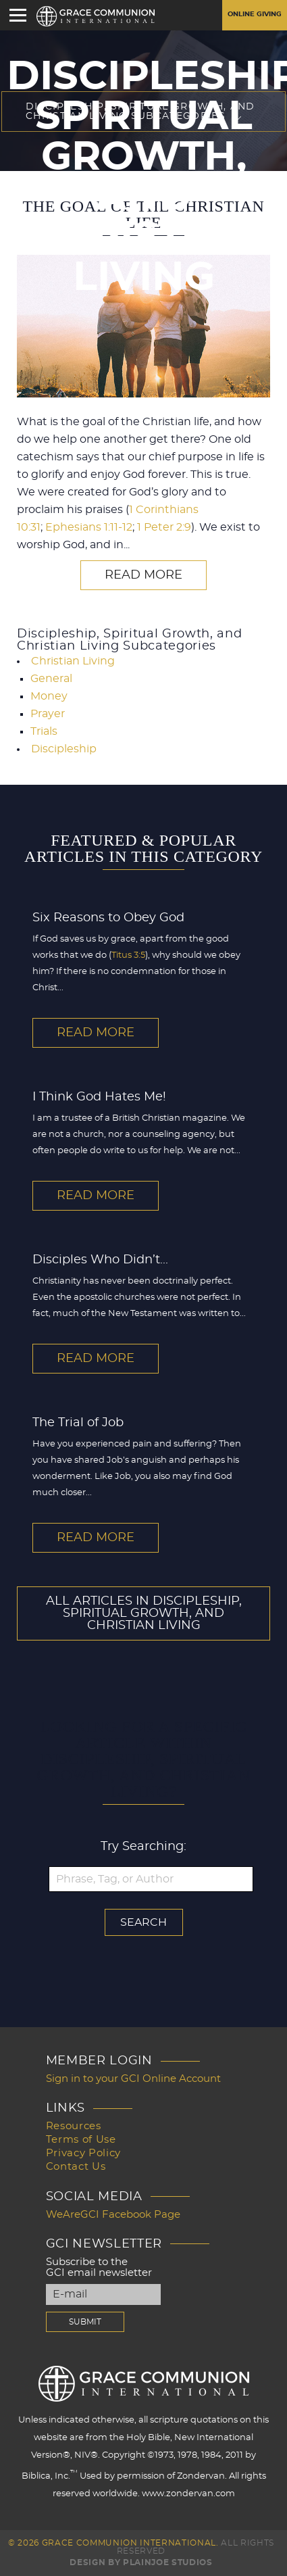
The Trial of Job (78, 1423)
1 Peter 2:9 (164, 527)
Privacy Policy (83, 2153)
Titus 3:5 (128, 955)
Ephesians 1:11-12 (88, 527)
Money (49, 696)
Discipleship (64, 749)
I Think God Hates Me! (99, 1097)
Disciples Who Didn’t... (100, 1260)
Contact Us (76, 2167)
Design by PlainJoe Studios (141, 2562)
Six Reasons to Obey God (108, 918)
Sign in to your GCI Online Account (133, 2079)
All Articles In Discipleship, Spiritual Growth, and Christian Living (144, 1613)
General (51, 678)
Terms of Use (81, 2140)
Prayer (47, 713)
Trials (43, 731)
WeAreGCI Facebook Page (113, 2215)
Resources (73, 2126)
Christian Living (73, 661)
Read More (143, 575)
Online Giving (255, 14)
